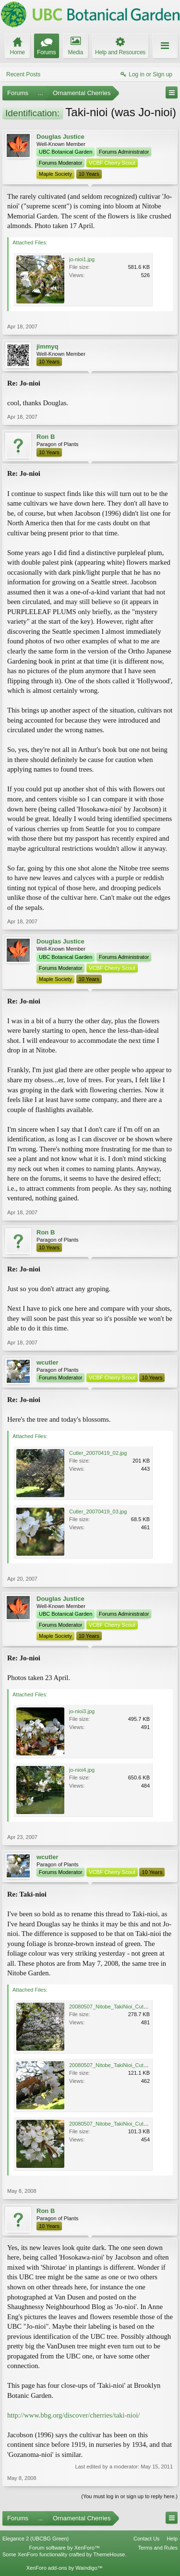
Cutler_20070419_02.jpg (98, 1453)
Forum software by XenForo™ (64, 2548)
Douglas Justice (60, 136)
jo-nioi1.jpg (82, 259)
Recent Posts (23, 74)
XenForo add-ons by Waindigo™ (64, 2568)
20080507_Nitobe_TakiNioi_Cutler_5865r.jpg (121, 2006)
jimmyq (47, 346)
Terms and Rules (158, 2548)
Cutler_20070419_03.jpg (98, 1511)
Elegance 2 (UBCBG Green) (35, 2538)
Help (172, 2538)
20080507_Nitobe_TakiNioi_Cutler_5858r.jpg (121, 2065)
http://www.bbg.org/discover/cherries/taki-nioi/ (73, 2415)
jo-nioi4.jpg (82, 1770)
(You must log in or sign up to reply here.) (129, 2496)
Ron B (45, 436)
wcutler (47, 1362)
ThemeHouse (109, 2554)
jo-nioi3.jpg (82, 1711)
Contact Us (146, 2538)
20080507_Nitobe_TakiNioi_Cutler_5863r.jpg (121, 2124)
